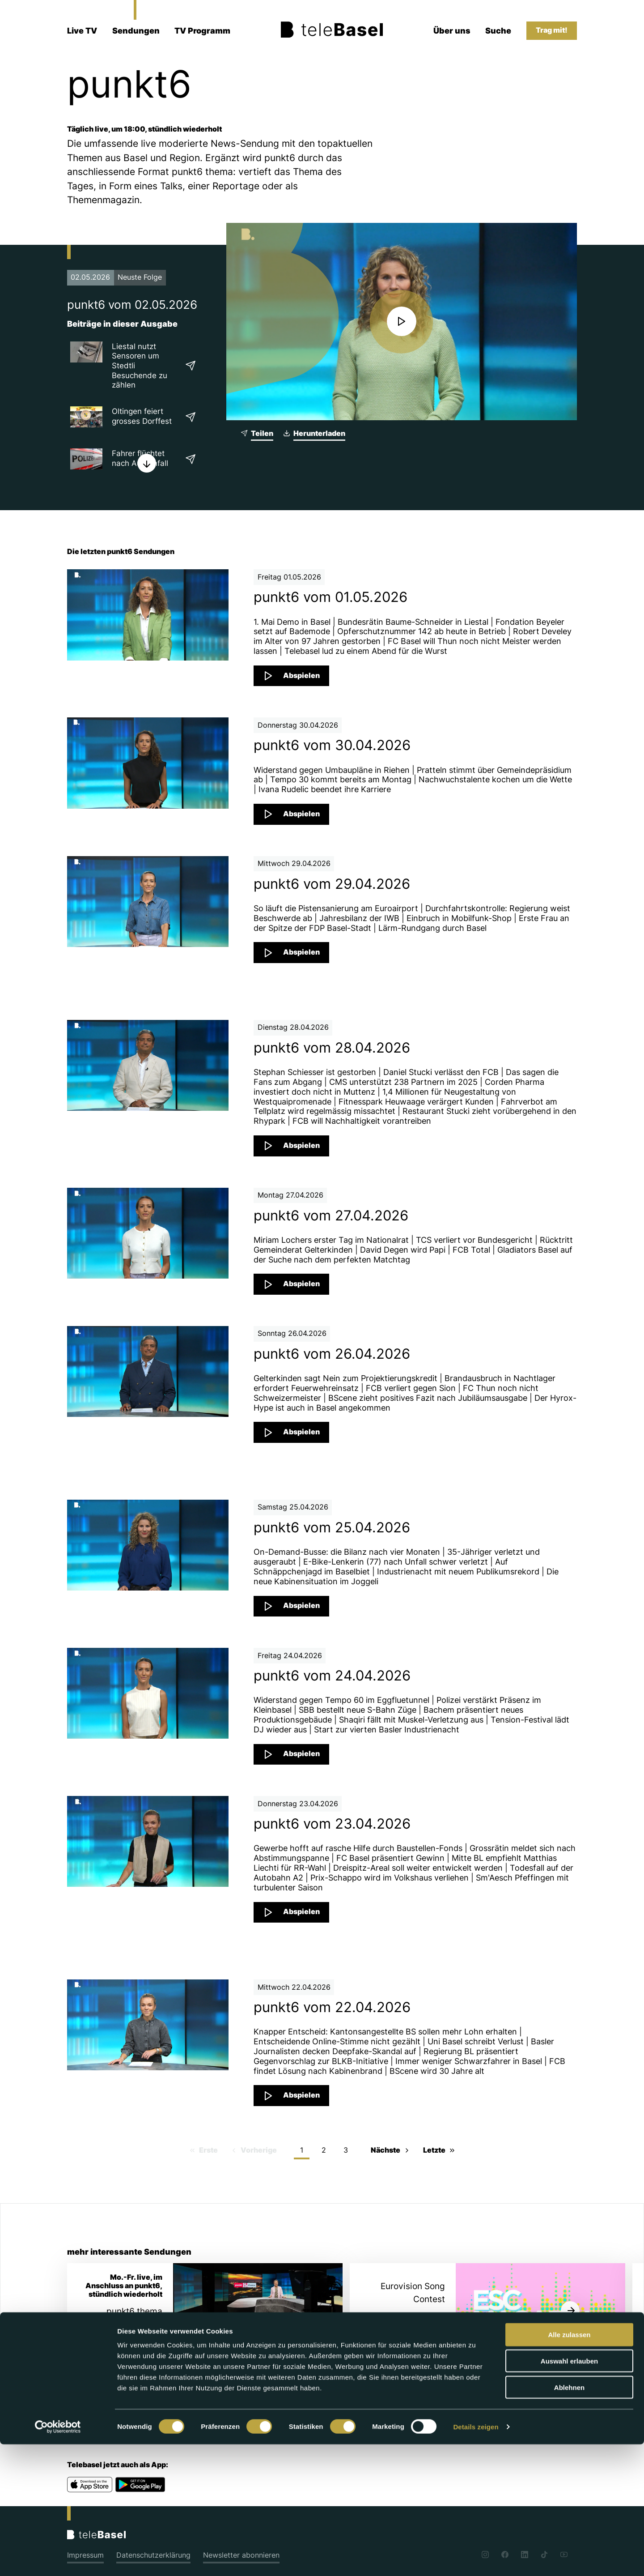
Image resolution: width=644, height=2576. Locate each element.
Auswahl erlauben (569, 2492)
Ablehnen (569, 2519)
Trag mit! (552, 30)
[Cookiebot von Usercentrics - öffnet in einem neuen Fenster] (58, 2558)
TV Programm (202, 30)
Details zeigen (475, 2558)
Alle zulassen (569, 2466)
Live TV (82, 30)
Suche (498, 30)
